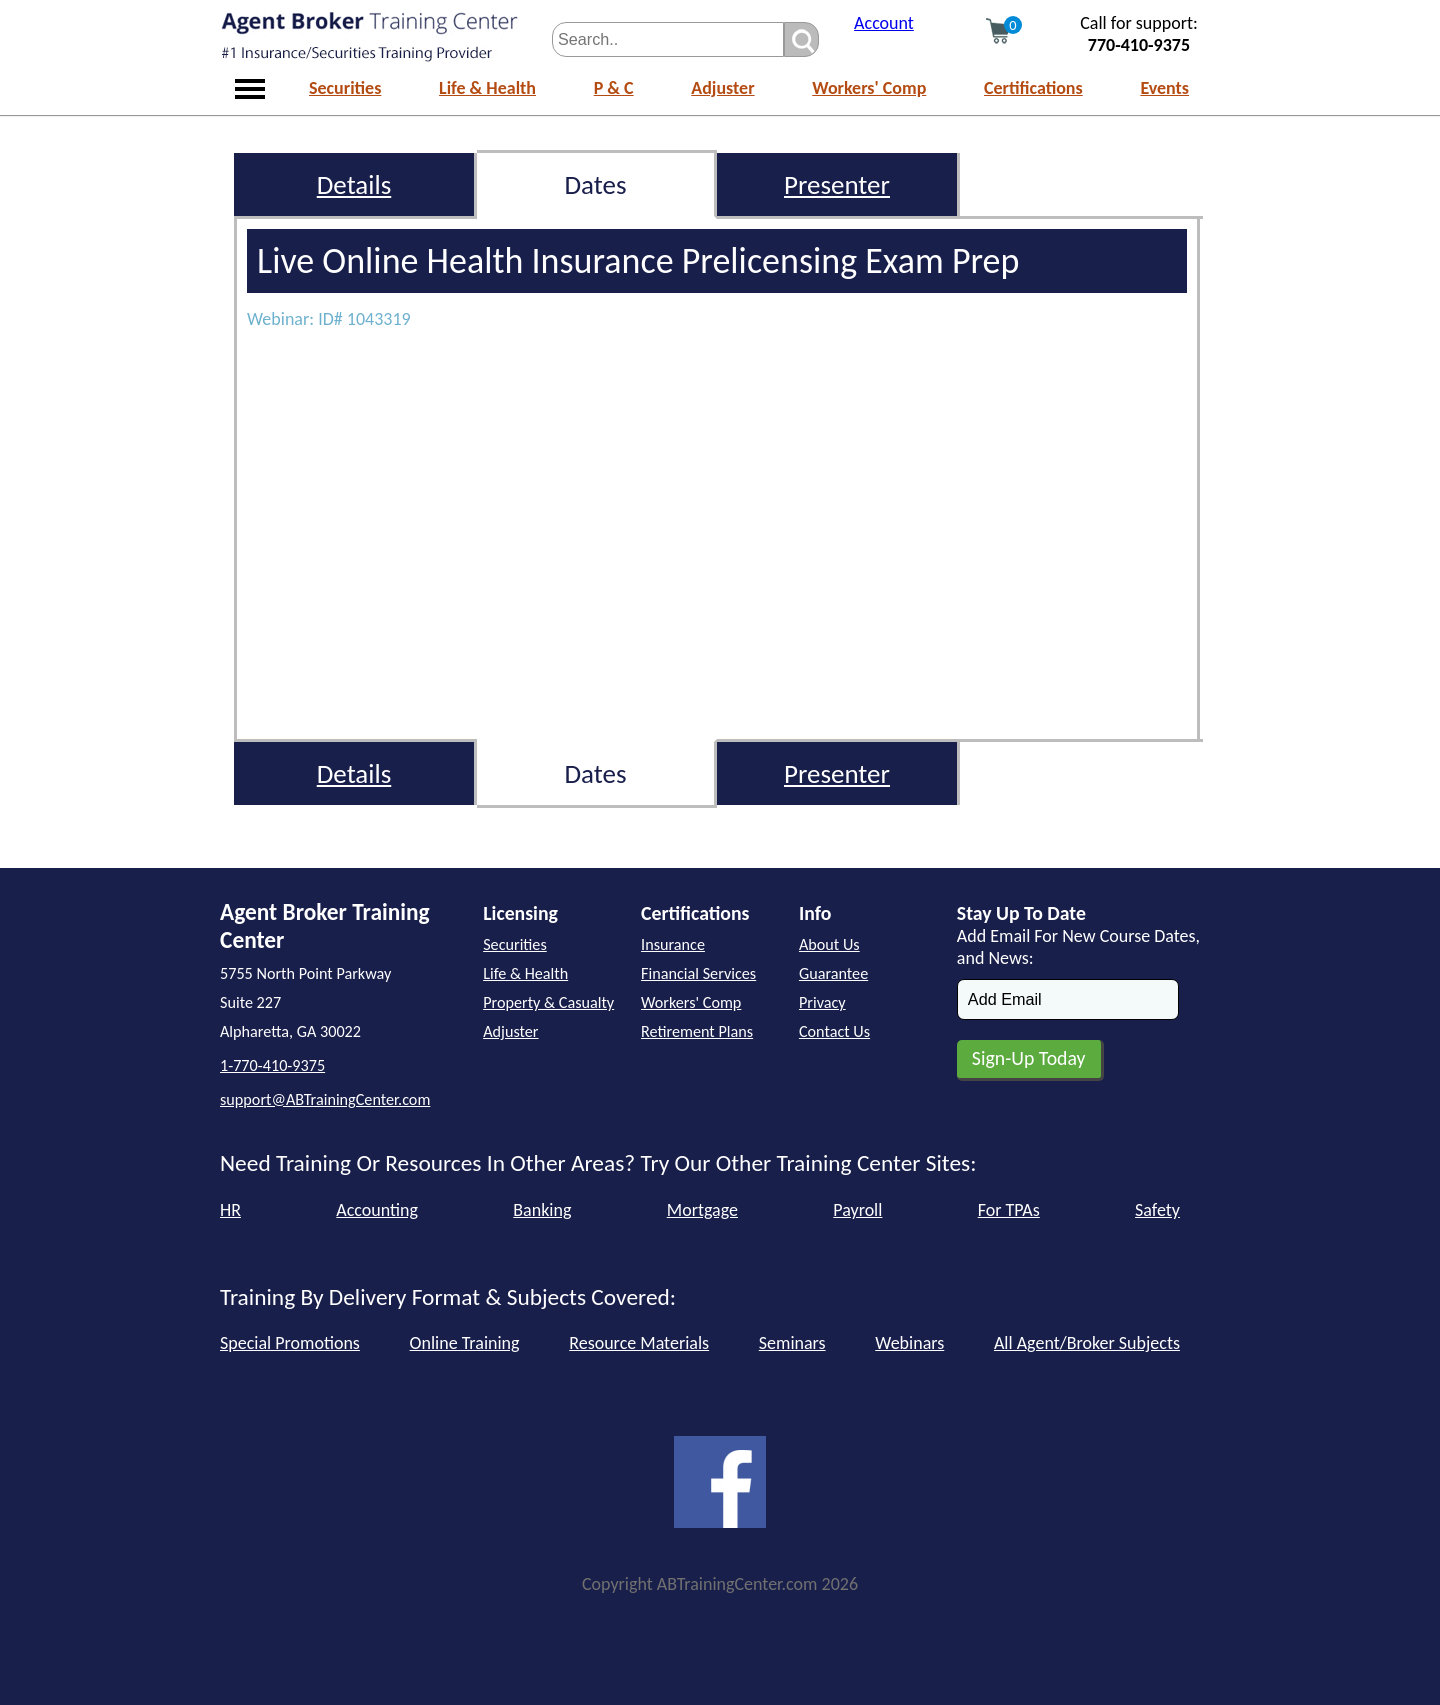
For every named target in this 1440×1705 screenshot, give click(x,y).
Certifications (1033, 88)
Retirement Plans (697, 1031)
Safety (1157, 1210)
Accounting (377, 1210)
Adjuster (722, 88)
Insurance (673, 944)
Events (1164, 88)
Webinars (909, 1343)
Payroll (857, 1210)
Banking (542, 1210)
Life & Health (487, 88)
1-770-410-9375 (272, 1065)
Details (354, 184)
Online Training (465, 1343)
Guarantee (833, 973)
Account (884, 23)
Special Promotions (290, 1343)
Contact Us (834, 1031)
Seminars (792, 1343)
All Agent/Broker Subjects (1087, 1343)
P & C (614, 88)
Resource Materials (639, 1343)
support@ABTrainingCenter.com (325, 1099)
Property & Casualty (548, 1002)
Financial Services (698, 973)
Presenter (837, 184)
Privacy (822, 1002)
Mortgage (702, 1210)
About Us (829, 944)
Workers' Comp (869, 88)
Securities (345, 88)
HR (230, 1210)
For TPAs (1009, 1210)
